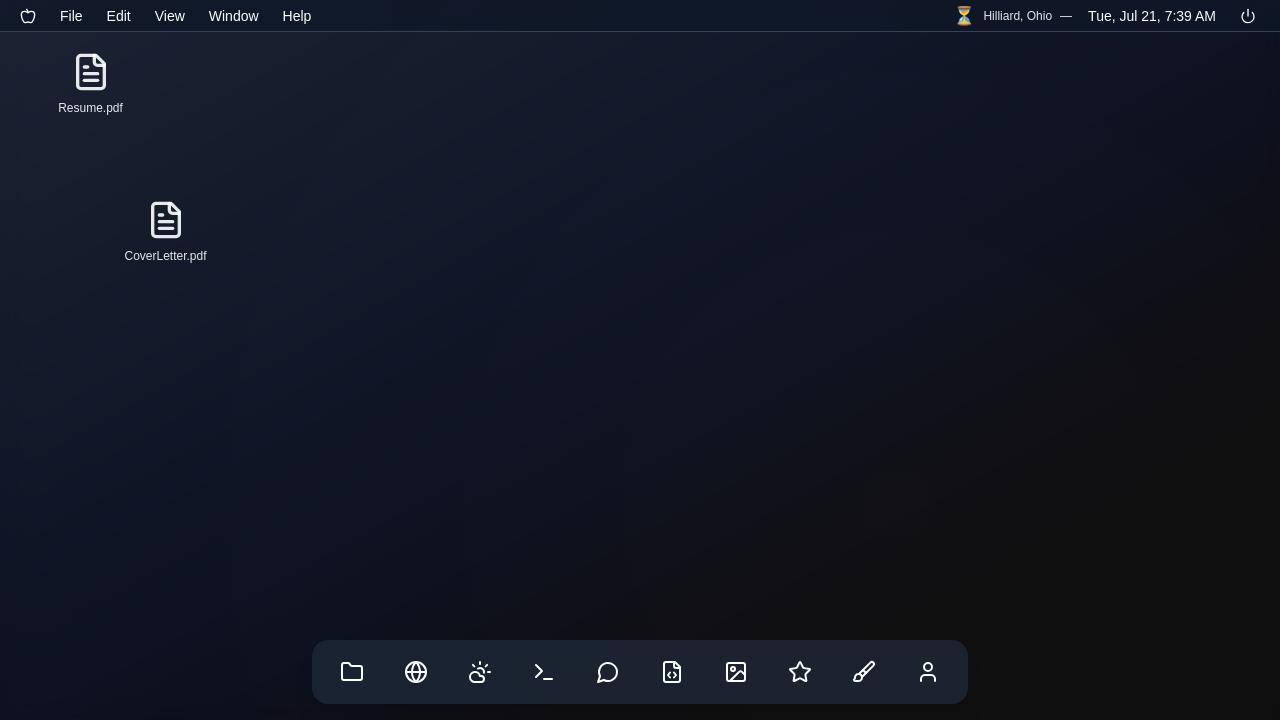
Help (297, 16)
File (71, 16)
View (170, 16)
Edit (119, 16)
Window (234, 16)
